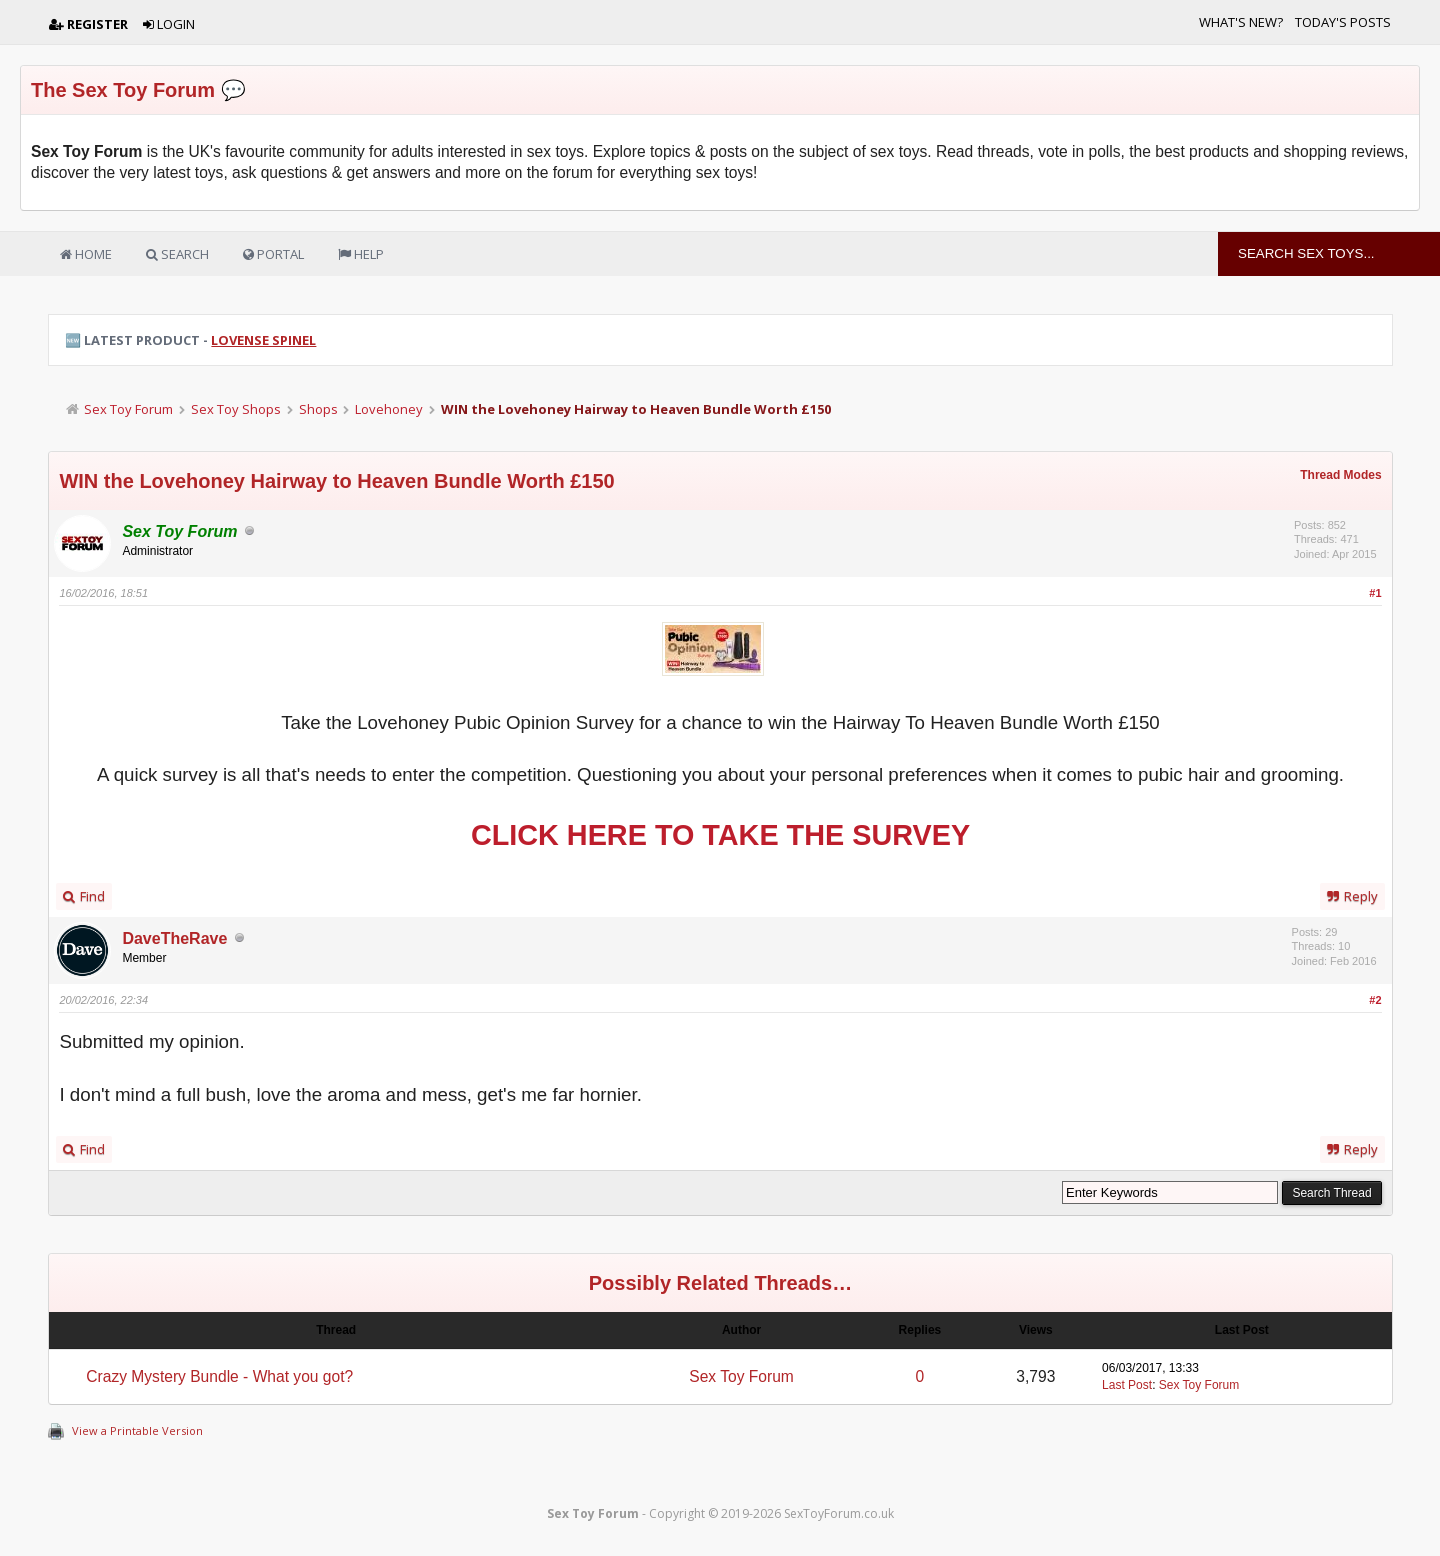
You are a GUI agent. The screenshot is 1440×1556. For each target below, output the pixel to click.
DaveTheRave (174, 938)
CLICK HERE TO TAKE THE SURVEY (720, 835)
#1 (1375, 593)
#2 (1375, 1000)
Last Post (1127, 1385)
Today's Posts (1343, 22)
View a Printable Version (137, 1430)
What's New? (1241, 22)
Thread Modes (1340, 475)
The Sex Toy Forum (123, 90)
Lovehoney (389, 409)
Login (169, 24)
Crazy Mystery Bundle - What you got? (219, 1376)
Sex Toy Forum (128, 409)
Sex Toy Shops (236, 409)
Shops (318, 409)
